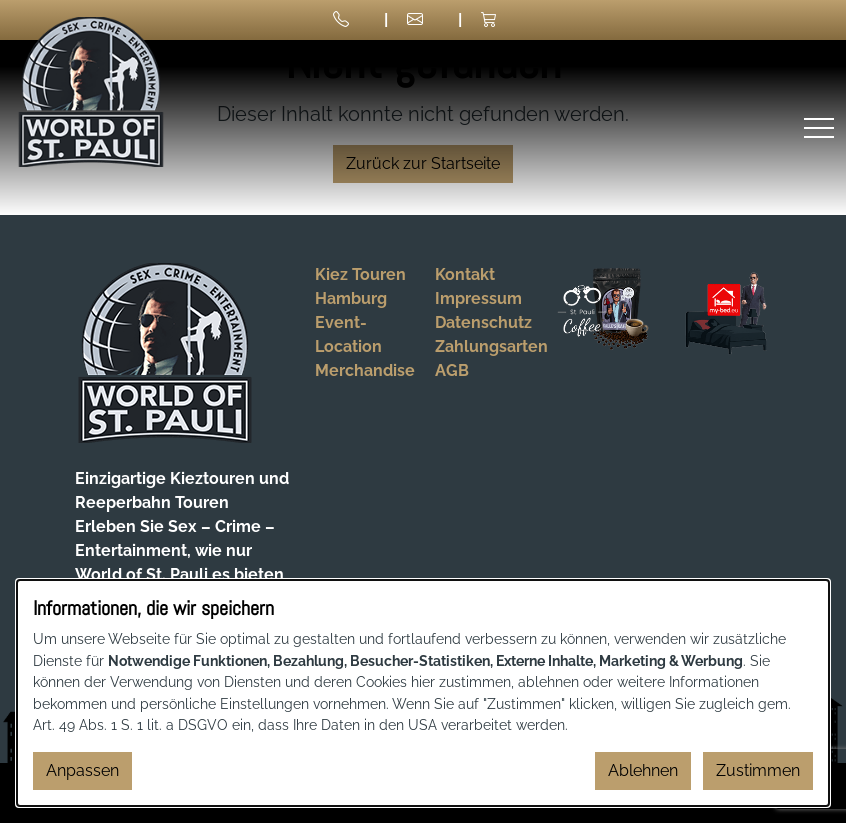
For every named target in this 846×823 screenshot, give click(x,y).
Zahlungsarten (491, 346)
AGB (452, 370)
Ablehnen (643, 770)
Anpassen (82, 770)
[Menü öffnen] (819, 127)
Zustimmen (758, 770)
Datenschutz (483, 322)
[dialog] (423, 693)
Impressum (478, 298)
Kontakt (465, 274)
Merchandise (365, 370)
